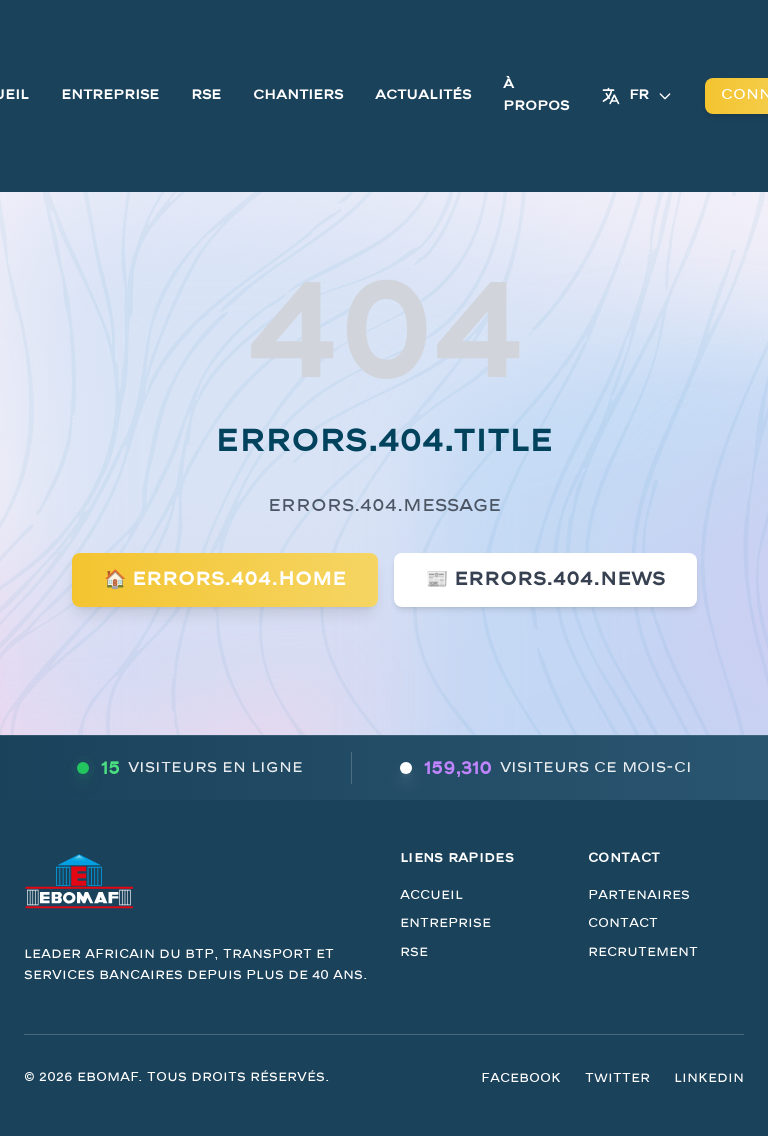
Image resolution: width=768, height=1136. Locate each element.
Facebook (521, 1078)
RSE (206, 95)
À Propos (536, 95)
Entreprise (110, 95)
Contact (623, 923)
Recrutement (643, 952)
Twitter (617, 1078)
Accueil (431, 895)
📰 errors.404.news (545, 579)
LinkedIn (709, 1078)
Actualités (423, 95)
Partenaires (639, 895)
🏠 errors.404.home (225, 579)
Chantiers (298, 95)
